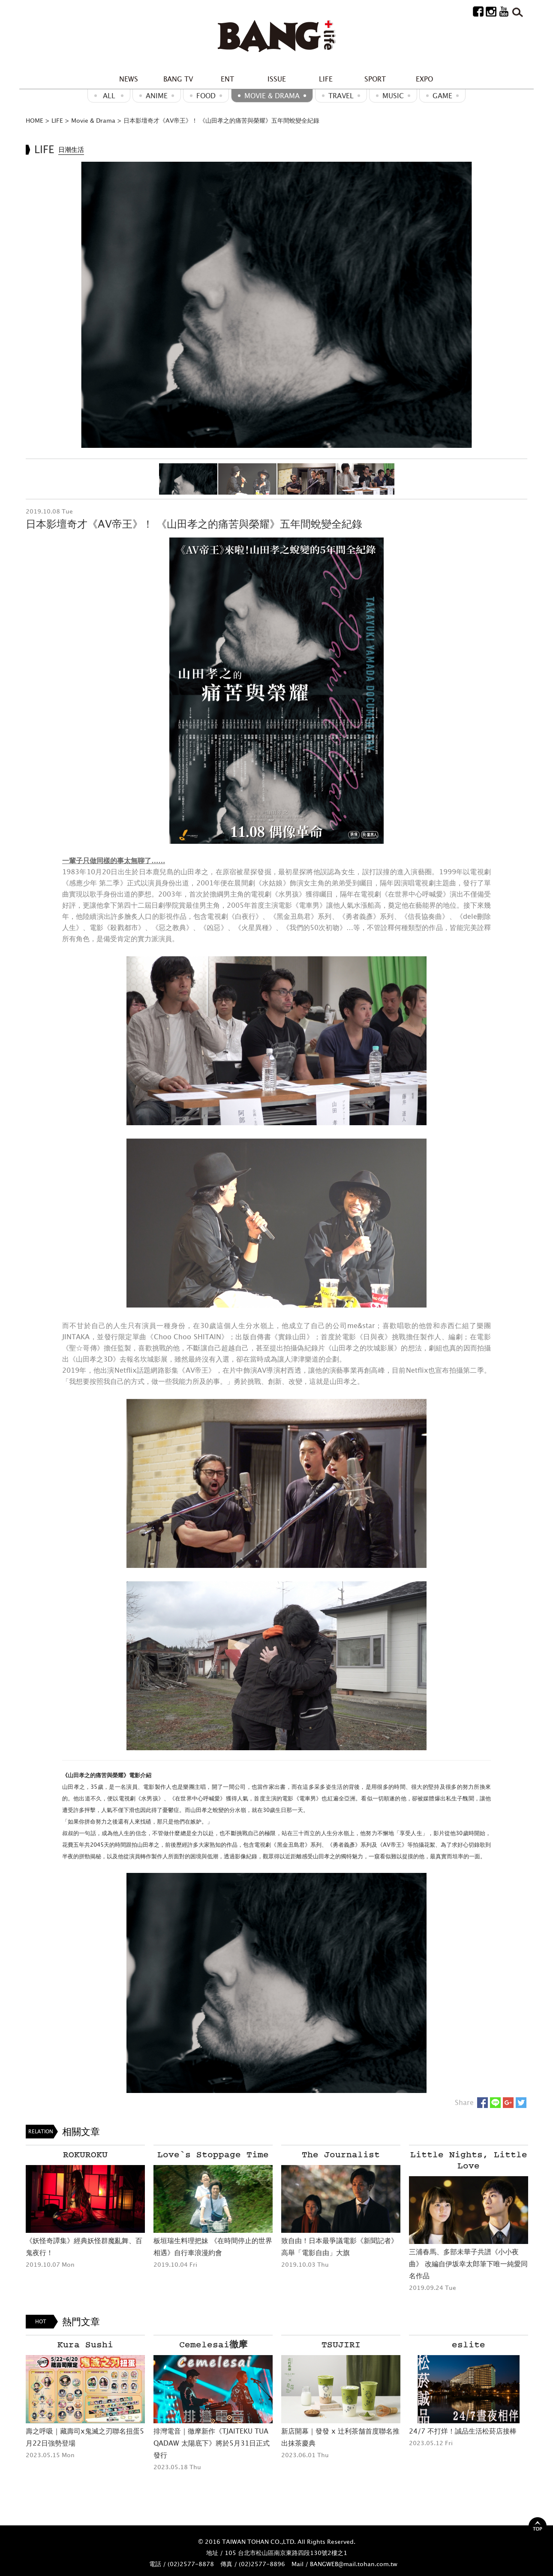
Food (206, 96)
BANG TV (178, 79)
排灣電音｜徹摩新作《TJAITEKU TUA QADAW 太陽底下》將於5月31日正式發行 (211, 2443)
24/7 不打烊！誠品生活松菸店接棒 (463, 2431)
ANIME (157, 96)
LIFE (326, 79)
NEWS (128, 79)
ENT (227, 79)
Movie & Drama (272, 96)
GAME (442, 96)
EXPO (424, 79)
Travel (341, 96)
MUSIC (393, 96)
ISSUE (276, 79)
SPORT (375, 79)
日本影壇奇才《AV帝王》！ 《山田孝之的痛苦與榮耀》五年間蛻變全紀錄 (221, 120)
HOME (34, 120)
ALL (109, 96)
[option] (276, 305)
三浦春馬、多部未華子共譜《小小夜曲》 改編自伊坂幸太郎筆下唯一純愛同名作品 (468, 2264)
